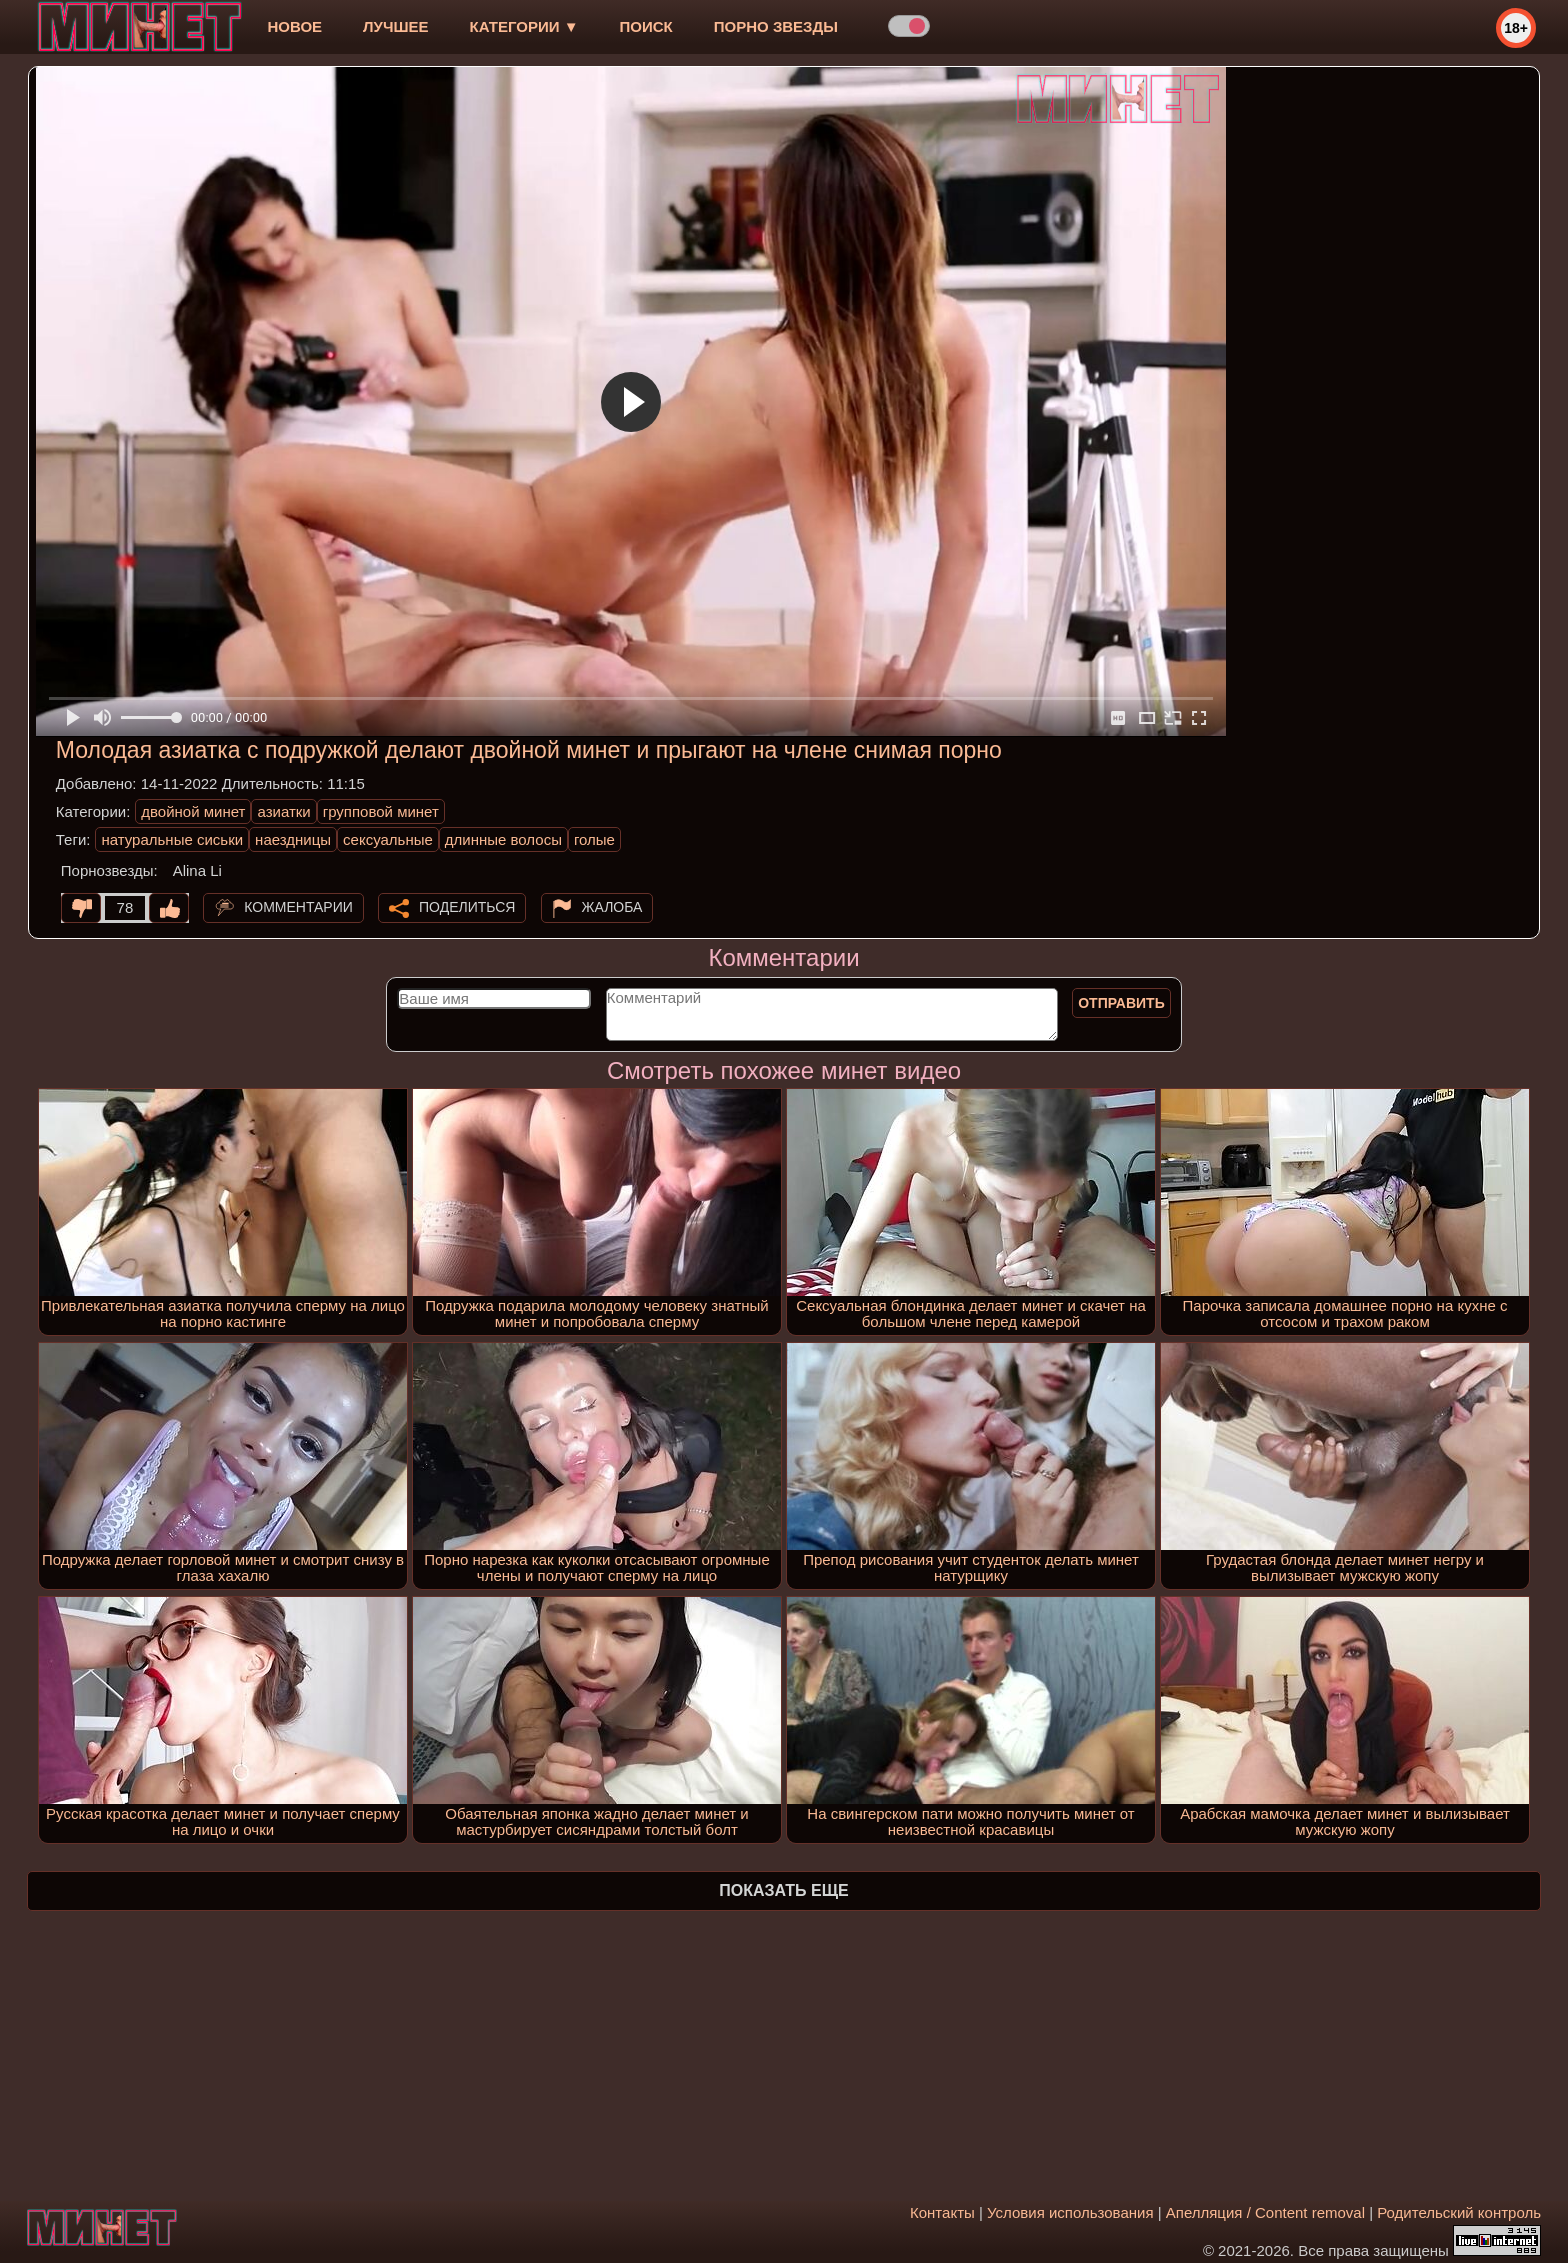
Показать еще (783, 1890)
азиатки (283, 811)
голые (594, 839)
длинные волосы (503, 839)
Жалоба (612, 907)
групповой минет (381, 811)
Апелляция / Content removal (1265, 2212)
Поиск (646, 26)
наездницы (293, 839)
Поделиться (467, 907)
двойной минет (193, 811)
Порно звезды (776, 26)
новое (294, 26)
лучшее (395, 26)
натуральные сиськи (172, 839)
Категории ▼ (524, 26)
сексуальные (388, 839)
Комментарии (298, 907)
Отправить (1121, 1003)
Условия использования (1070, 2212)
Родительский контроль (1459, 2212)
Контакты (942, 2212)
